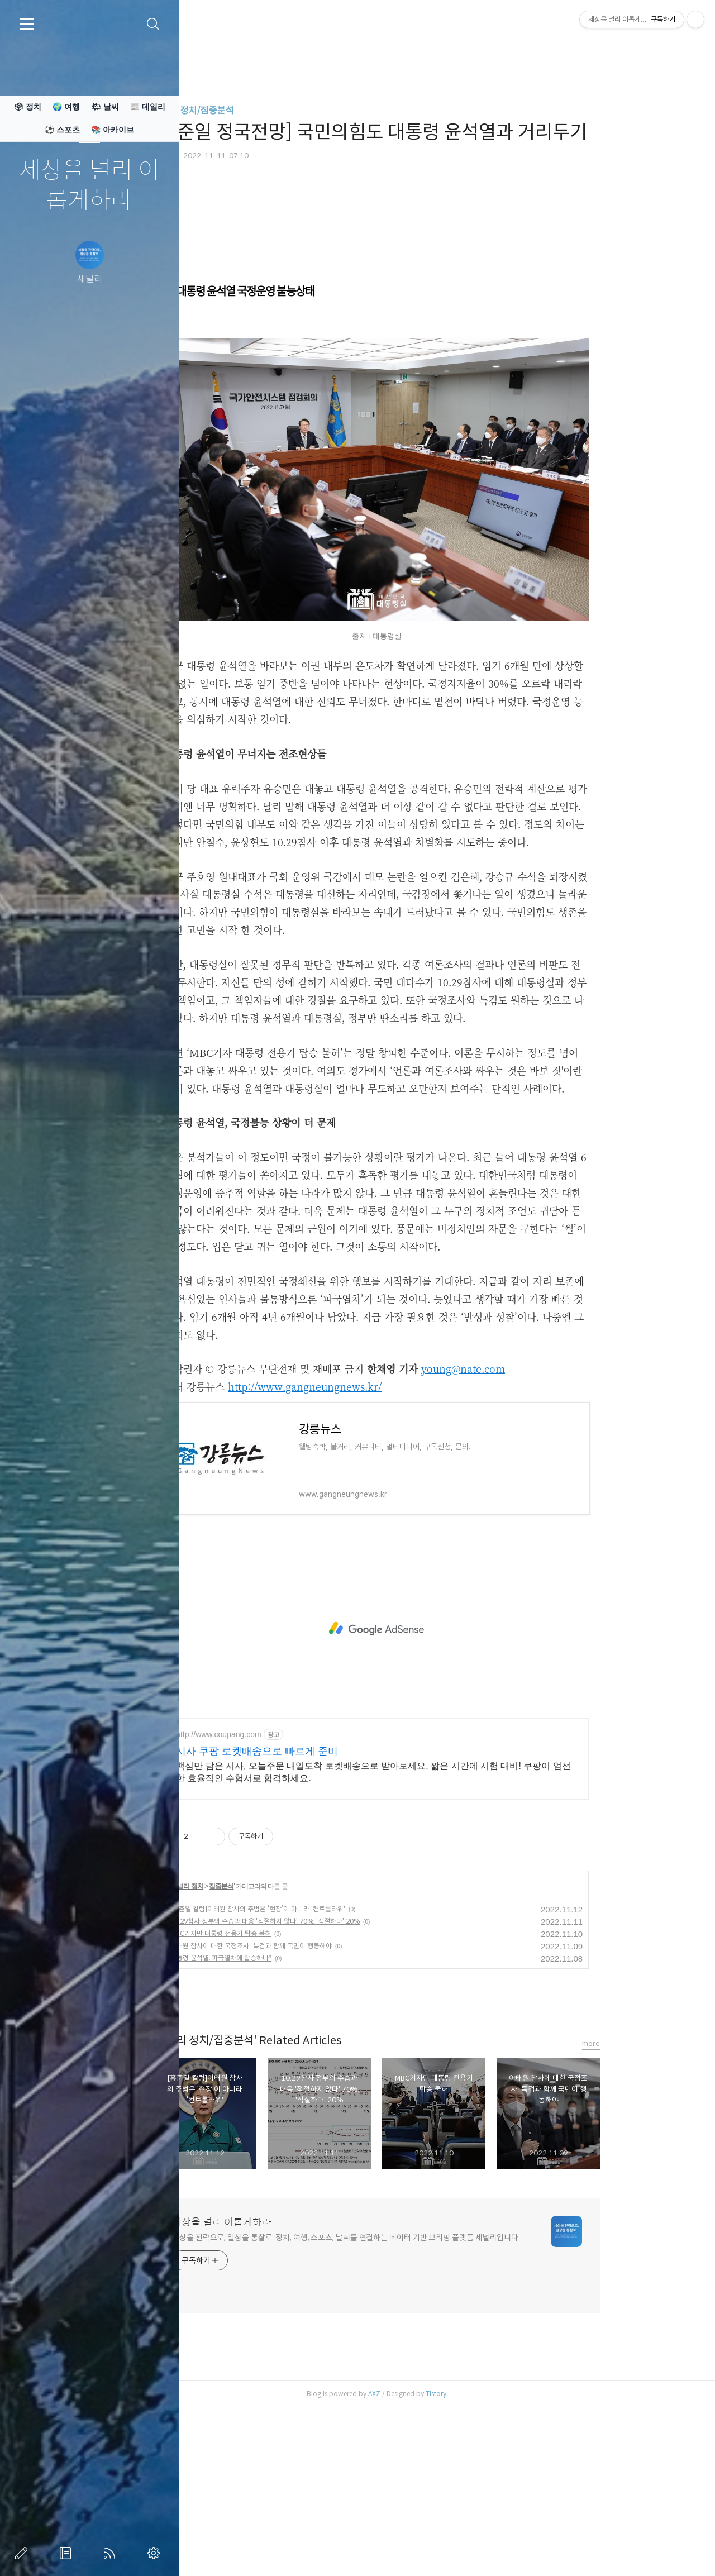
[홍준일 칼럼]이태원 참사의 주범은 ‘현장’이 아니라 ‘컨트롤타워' (320, 2065)
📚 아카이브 (112, 129)
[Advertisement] (439, 287)
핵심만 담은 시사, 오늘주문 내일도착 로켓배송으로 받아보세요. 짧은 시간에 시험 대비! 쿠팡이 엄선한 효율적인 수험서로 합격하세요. (436, 1928)
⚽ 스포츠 (62, 129)
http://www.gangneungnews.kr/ (368, 1542)
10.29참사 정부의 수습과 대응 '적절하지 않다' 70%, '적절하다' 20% (328, 2077)
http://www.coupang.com (282, 1890)
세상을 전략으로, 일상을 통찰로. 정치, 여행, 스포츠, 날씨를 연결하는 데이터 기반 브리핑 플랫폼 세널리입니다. (409, 2394)
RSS (111, 2553)
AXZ (437, 2550)
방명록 (67, 2553)
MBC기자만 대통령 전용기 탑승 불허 (283, 2090)
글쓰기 (23, 2553)
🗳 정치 (27, 106)
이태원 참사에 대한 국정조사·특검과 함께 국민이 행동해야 (314, 2102)
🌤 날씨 (105, 106)
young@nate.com (526, 1525)
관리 (155, 2553)
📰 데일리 (147, 106)
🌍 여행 (66, 106)
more (654, 2200)
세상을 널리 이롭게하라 (89, 185)
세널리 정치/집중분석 (256, 110)
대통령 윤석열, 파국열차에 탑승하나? (284, 2114)
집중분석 (285, 2043)
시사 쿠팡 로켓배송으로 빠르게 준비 (320, 1907)
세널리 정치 (250, 2043)
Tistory (499, 2550)
